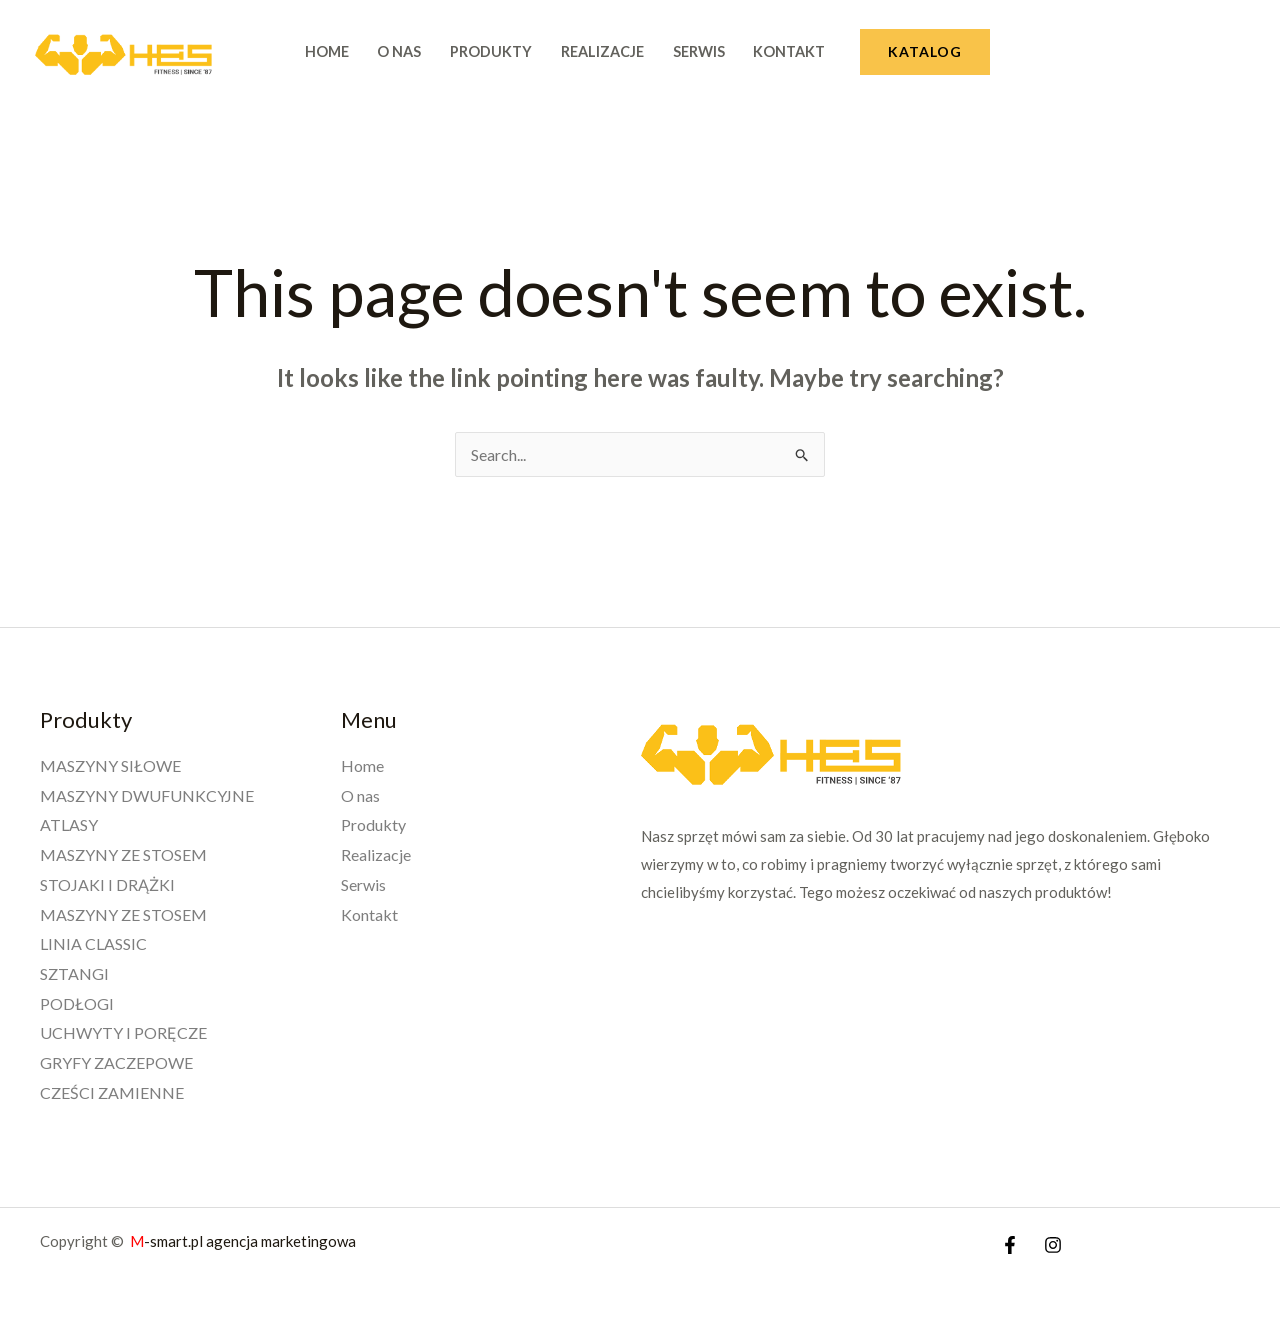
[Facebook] (1010, 1245)
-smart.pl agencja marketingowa (244, 1241)
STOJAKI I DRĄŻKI (107, 884)
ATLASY (69, 824)
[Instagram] (1053, 1245)
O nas (399, 51)
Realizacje (602, 51)
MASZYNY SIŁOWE (110, 765)
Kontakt (789, 51)
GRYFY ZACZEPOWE (116, 1062)
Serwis (699, 51)
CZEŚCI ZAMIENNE (112, 1092)
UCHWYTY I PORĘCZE (123, 1032)
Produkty (491, 51)
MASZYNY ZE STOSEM (123, 854)
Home (327, 51)
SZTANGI (74, 973)
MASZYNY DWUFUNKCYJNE (147, 795)
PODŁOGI (77, 1003)
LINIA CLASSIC (93, 943)
